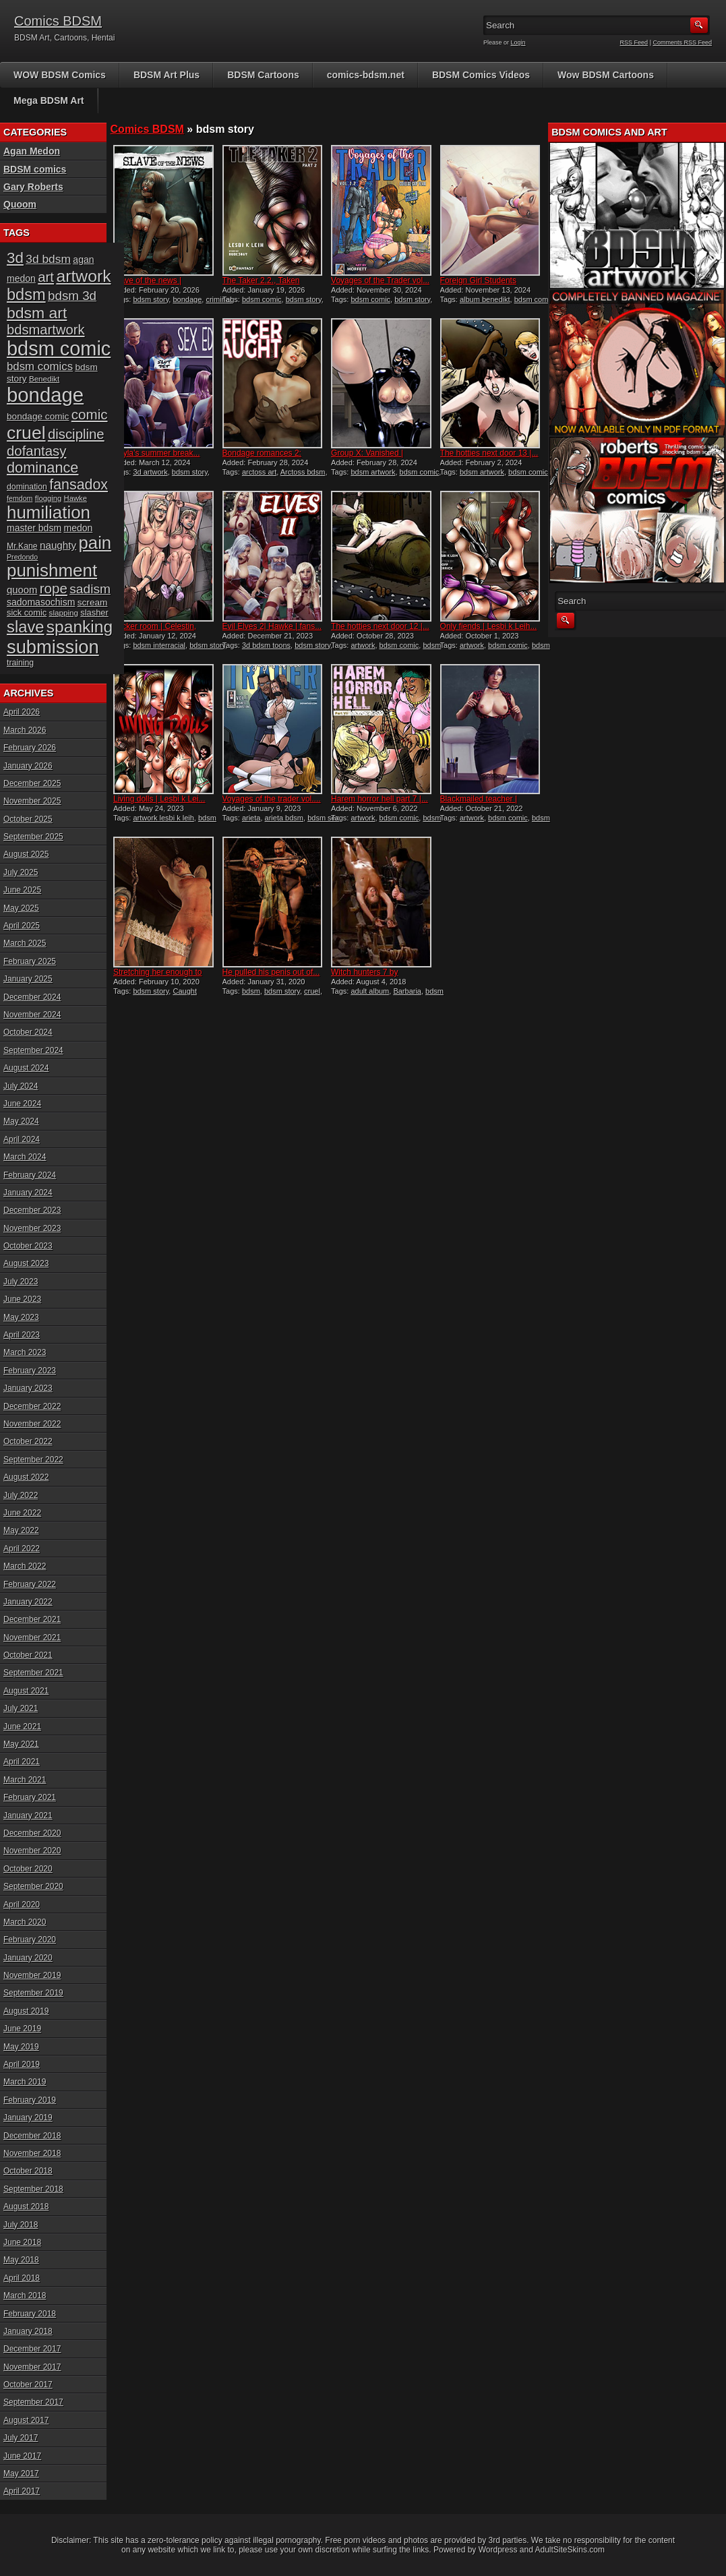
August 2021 (26, 1691)
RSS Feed (634, 42)
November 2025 (32, 801)
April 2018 (21, 2278)
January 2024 (28, 1192)
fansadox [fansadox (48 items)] (78, 485)
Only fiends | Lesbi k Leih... (488, 626)
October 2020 (28, 1869)
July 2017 (20, 2438)
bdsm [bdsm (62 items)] (26, 294)
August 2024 (26, 1068)
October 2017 (28, 2384)
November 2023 (32, 1228)
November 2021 (32, 1637)
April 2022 (21, 1548)
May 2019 (21, 2046)
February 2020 (29, 1939)
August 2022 (26, 1477)
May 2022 (21, 1530)
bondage (187, 299)
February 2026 (29, 747)
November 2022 (32, 1424)
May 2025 (21, 908)
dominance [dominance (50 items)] (42, 467)
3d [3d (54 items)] (15, 257)
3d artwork (150, 472)
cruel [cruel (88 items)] (26, 433)
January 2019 (28, 2117)
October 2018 (28, 2171)
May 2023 (21, 1317)
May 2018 (21, 2260)
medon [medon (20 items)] (77, 527)
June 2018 (22, 2242)
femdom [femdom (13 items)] (20, 498)
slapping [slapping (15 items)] (63, 612)
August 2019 (26, 2011)
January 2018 (28, 2331)
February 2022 (29, 1584)
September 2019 (33, 1993)
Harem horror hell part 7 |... (379, 799)
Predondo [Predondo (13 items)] (22, 557)
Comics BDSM (58, 20)
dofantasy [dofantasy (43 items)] (36, 451)
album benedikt (485, 299)
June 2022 (22, 1513)
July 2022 (20, 1495)
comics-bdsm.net (365, 74)
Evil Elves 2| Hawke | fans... (272, 626)
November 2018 (32, 2153)
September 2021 (33, 1672)
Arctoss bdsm (303, 472)
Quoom (19, 204)
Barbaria (407, 991)
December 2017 (32, 2349)
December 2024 (32, 997)
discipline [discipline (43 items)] (76, 434)
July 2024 (20, 1086)
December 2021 (32, 1619)
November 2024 (32, 1014)
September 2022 (33, 1459)
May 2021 (21, 1744)
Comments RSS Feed (682, 42)
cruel (312, 991)
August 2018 (26, 2206)
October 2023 (28, 1246)
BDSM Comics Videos (481, 74)
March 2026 (24, 730)
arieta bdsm (284, 818)
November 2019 (32, 1975)
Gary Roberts (33, 186)
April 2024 (21, 1139)
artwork (363, 645)
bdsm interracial (159, 645)
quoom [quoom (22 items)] (22, 590)
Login (518, 42)
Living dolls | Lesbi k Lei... (159, 799)
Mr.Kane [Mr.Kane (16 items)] (22, 546)
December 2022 (32, 1406)
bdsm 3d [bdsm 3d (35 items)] (72, 296)
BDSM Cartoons (263, 74)
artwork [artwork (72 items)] (83, 276)
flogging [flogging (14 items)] (48, 498)
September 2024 (33, 1050)
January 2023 (28, 1388)
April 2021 (21, 1761)
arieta (251, 818)
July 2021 (20, 1708)
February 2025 (29, 961)
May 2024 (21, 1121)
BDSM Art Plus (166, 74)
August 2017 (26, 2420)
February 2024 (29, 1175)
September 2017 (33, 2402)
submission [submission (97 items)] (53, 646)
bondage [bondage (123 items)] (45, 395)
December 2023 (32, 1210)
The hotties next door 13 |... (489, 453)
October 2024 (28, 1032)
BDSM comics (34, 169)
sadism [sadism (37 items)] (90, 589)
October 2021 (28, 1655)
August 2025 (26, 854)
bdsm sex (323, 818)
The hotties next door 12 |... (380, 626)
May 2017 (21, 2473)
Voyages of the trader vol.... (271, 799)
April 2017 (21, 2491)
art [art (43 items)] (46, 277)
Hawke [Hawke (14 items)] (75, 498)
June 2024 (22, 1103)
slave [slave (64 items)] (25, 627)
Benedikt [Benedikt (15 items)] (44, 378)
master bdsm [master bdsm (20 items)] (34, 527)
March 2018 (24, 2295)
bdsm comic (262, 299)
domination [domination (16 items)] (27, 486)
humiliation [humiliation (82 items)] (48, 512)
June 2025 (22, 890)
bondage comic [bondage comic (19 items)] (38, 416)
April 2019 (21, 2064)
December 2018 (32, 2135)
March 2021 (24, 1780)
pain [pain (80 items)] (94, 542)
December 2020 (32, 1833)
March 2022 (24, 1566)
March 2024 (24, 1157)
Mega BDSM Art (48, 100)
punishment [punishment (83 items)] (52, 570)
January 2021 (28, 1815)
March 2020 (24, 1922)
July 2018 (20, 2224)
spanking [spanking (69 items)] (80, 627)
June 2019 (22, 2028)
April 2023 (21, 1335)
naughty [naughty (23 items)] (58, 545)
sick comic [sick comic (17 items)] (27, 612)
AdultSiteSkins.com (570, 2549)
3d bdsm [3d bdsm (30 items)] (48, 259)
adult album (370, 991)
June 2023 (22, 1299)
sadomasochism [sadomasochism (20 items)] (41, 602)
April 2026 (21, 712)
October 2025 (28, 819)
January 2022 (28, 1602)
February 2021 (29, 1797)
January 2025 (28, 979)
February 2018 (29, 2313)
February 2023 (29, 1370)
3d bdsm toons (266, 645)
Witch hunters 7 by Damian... (364, 976)
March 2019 (24, 2082)
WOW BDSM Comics (59, 74)
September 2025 (33, 836)
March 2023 (24, 1352)
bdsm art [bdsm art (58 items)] (37, 313)
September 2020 (33, 1886)
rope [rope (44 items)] (53, 588)
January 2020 (28, 1958)
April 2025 (21, 925)
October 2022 (28, 1441)
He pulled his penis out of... (271, 972)
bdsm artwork (373, 472)
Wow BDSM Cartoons (605, 74)
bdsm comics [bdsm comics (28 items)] (40, 366)
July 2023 (20, 1281)
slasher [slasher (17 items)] (94, 612)
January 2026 (28, 766)
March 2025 (24, 943)
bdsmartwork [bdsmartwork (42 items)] (46, 329)
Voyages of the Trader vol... (380, 280)
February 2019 (29, 2100)
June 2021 (22, 1726)
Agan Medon (31, 151)
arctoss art (259, 472)
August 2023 (26, 1263)
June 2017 (22, 2456)
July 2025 (20, 872)
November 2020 (32, 1850)
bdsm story (151, 299)
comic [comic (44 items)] (89, 414)
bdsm (251, 991)
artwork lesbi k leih (163, 818)
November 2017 (32, 2367)
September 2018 (33, 2189)
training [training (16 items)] (20, 662)
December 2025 (32, 783)
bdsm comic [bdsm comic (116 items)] (59, 348)
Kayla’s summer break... (156, 453)
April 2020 (21, 1904)
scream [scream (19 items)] (93, 602)
